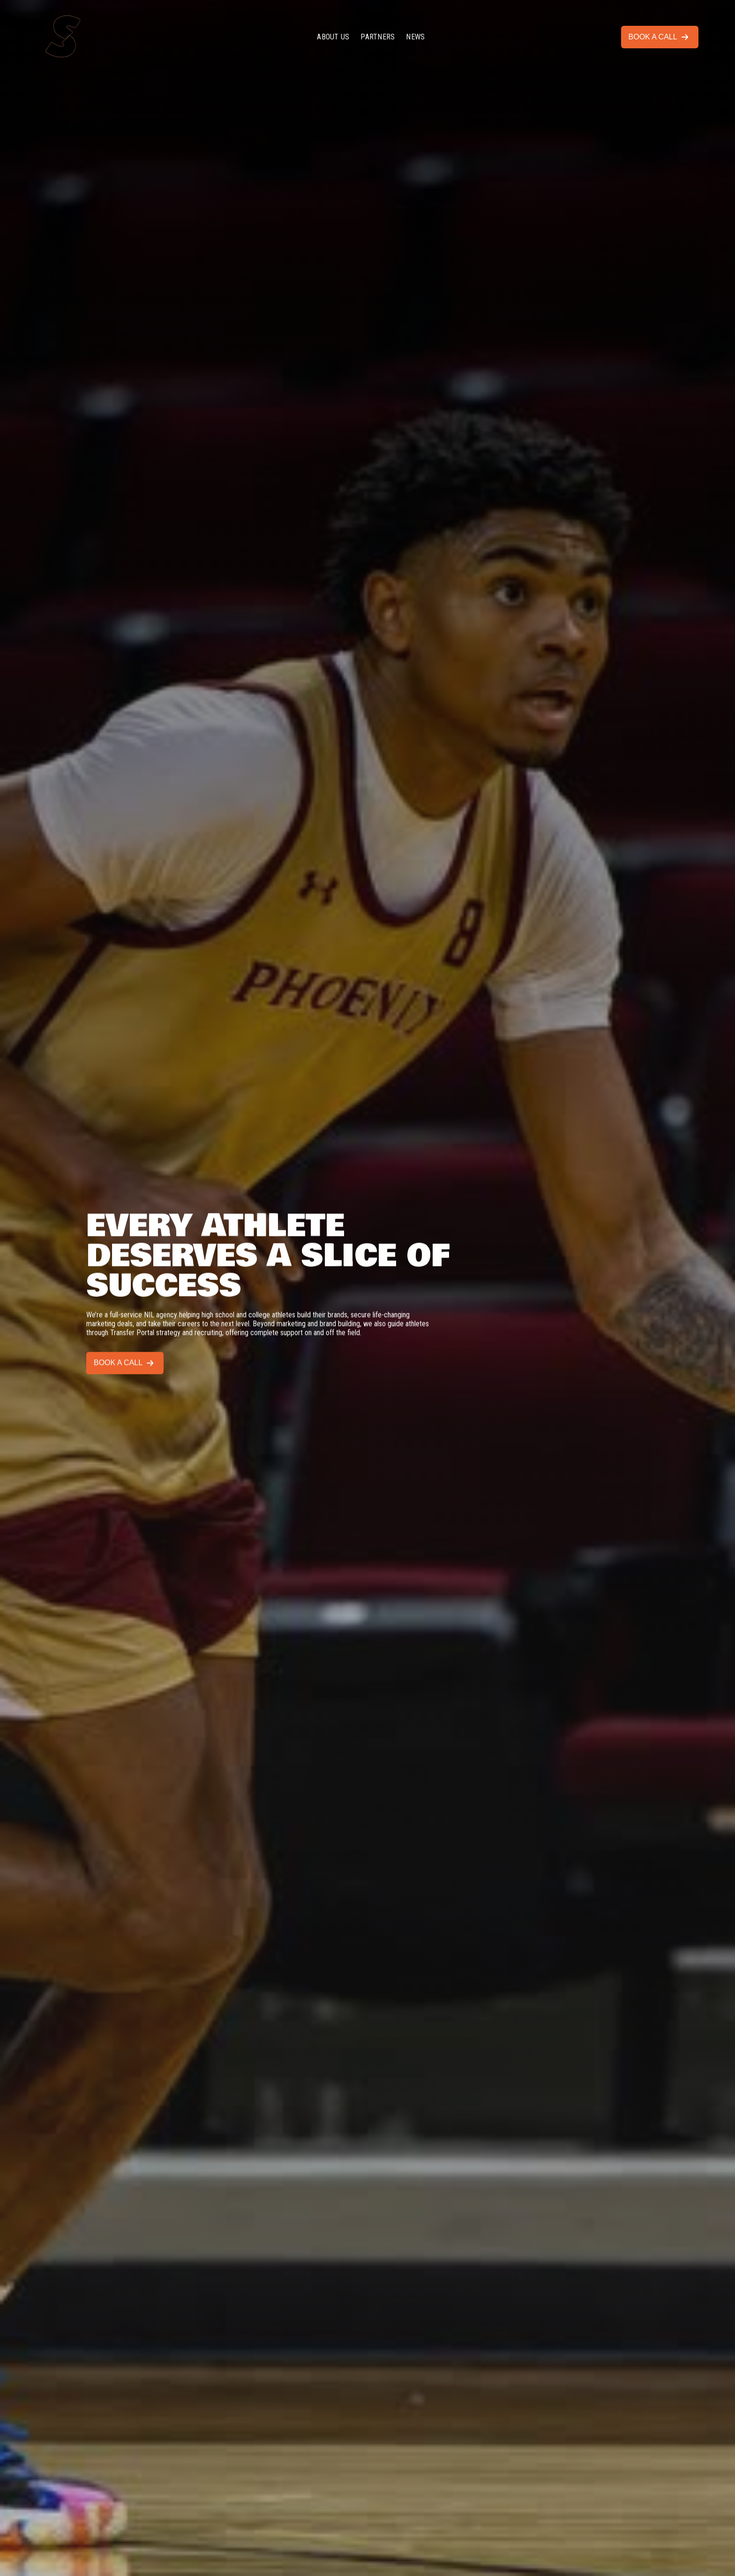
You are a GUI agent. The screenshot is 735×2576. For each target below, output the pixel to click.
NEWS (415, 36)
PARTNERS (377, 36)
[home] (74, 36)
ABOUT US (333, 36)
